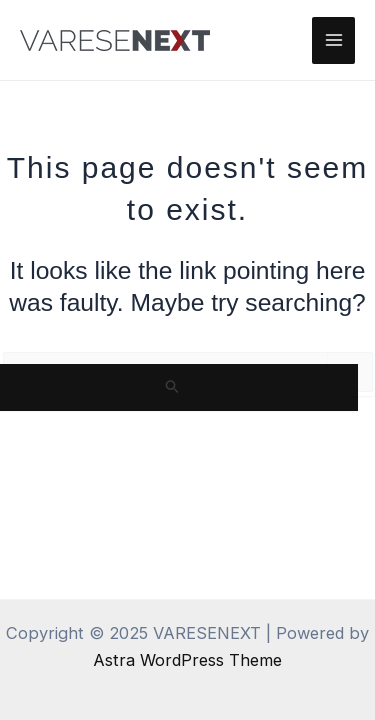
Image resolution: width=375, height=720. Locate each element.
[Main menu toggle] (333, 40)
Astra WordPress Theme (187, 660)
